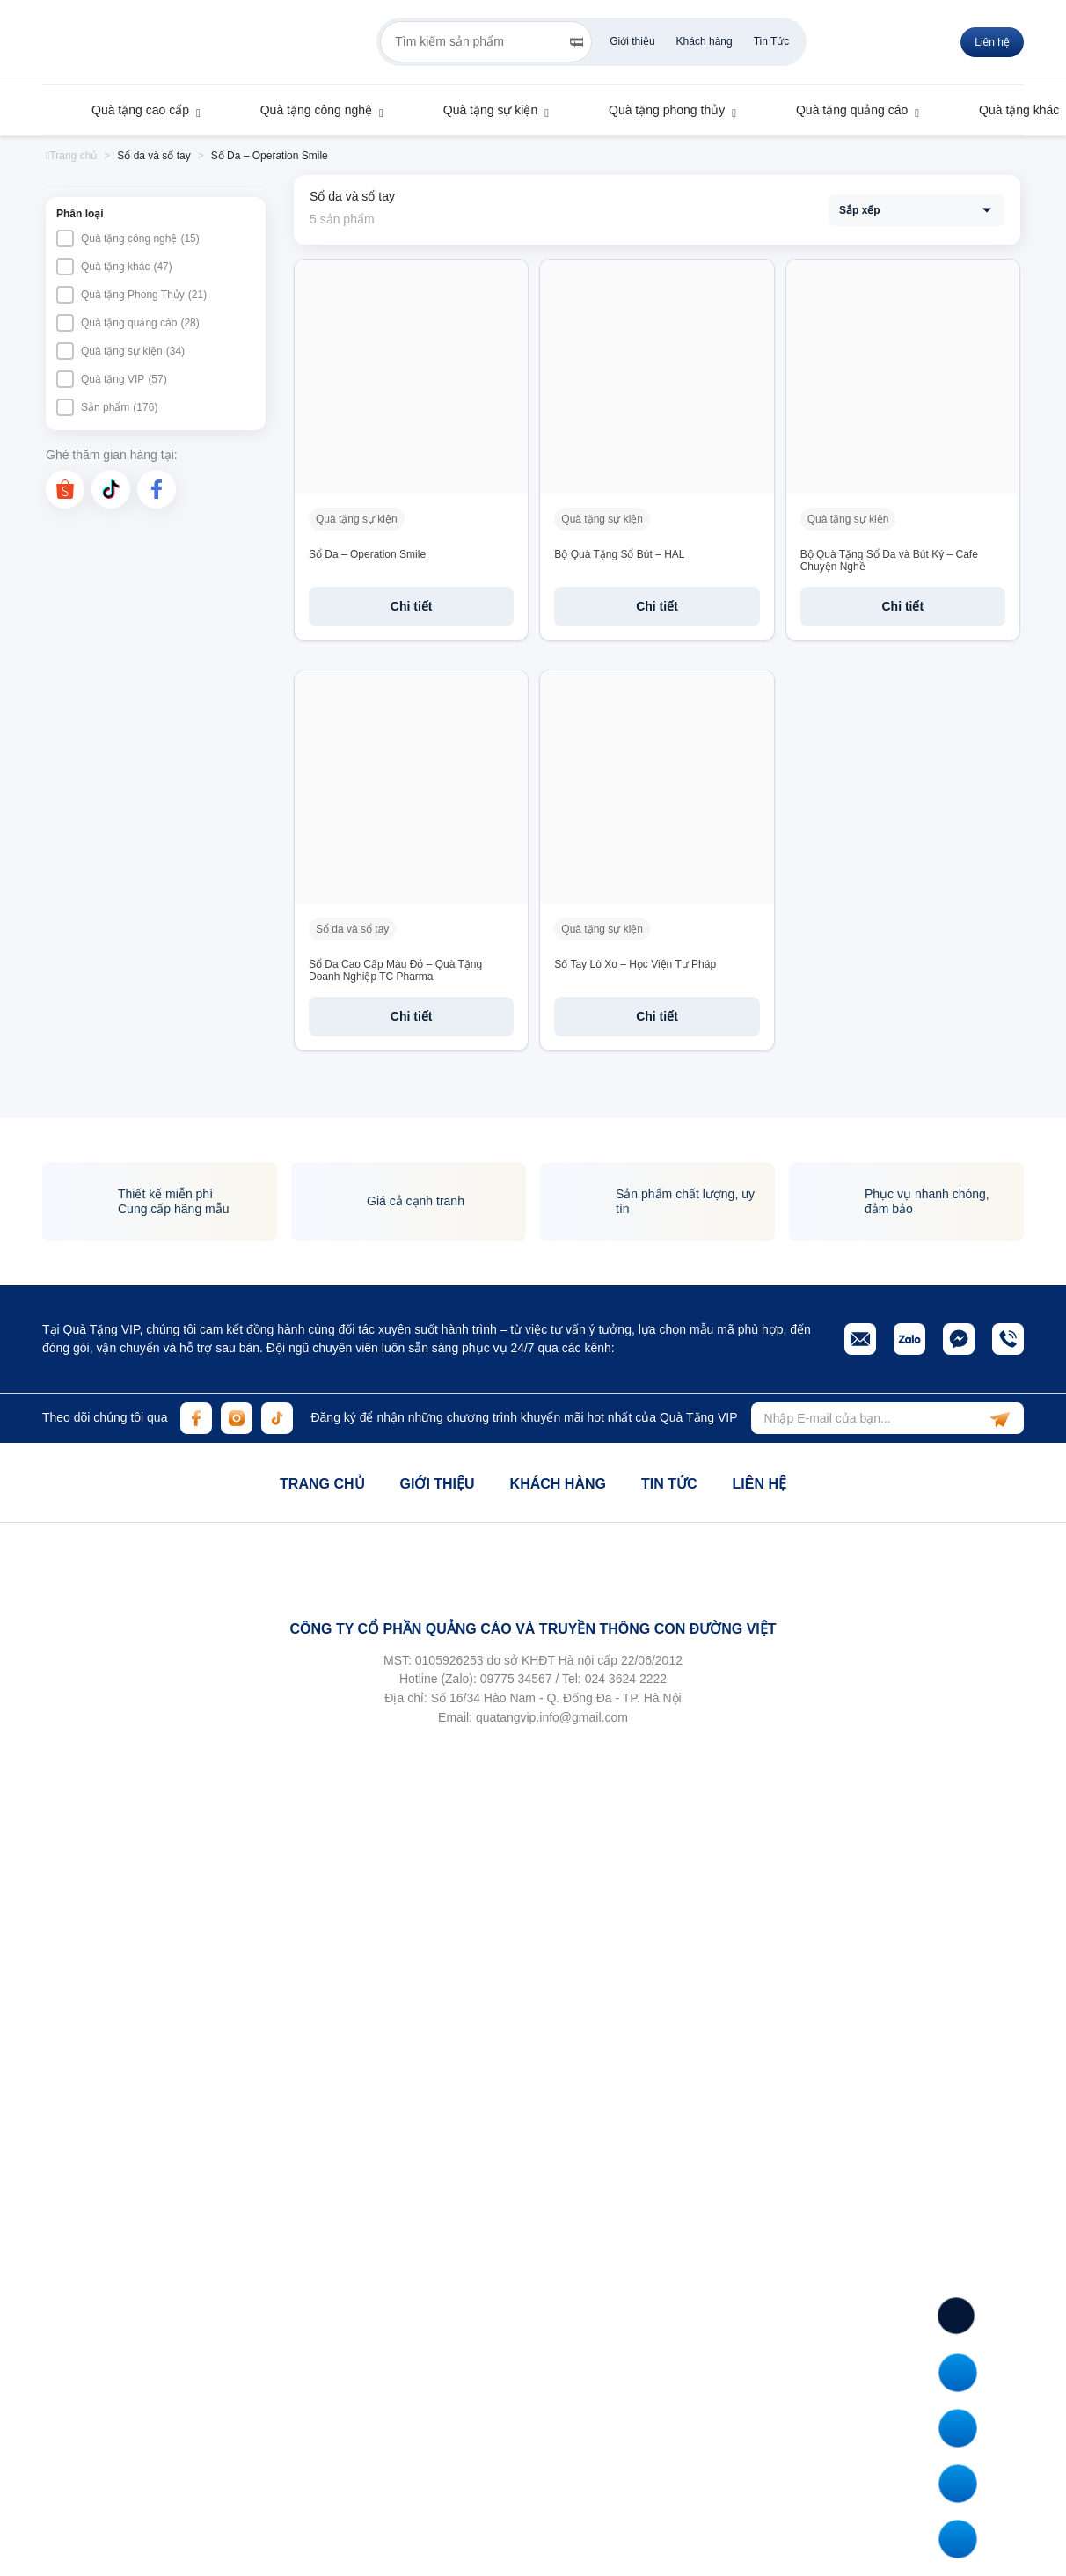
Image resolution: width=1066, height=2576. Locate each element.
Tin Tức (772, 41)
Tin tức (669, 1483)
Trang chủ (322, 1483)
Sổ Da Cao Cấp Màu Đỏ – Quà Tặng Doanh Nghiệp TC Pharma (395, 970)
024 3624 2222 (626, 1679)
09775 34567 (516, 1679)
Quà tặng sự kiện (482, 110)
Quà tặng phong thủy (658, 110)
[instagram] (236, 1418)
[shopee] (65, 489)
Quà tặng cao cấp (132, 110)
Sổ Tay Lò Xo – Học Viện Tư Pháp (635, 964)
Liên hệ (992, 42)
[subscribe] (1000, 1418)
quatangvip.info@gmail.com (552, 1717)
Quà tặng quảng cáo (843, 110)
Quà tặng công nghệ (307, 110)
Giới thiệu (632, 41)
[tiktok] (110, 489)
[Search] (576, 42)
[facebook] (156, 489)
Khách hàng (704, 41)
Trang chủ (71, 156)
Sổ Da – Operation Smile (367, 554)
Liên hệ (758, 1483)
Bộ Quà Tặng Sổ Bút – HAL (619, 554)
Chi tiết (412, 606)
